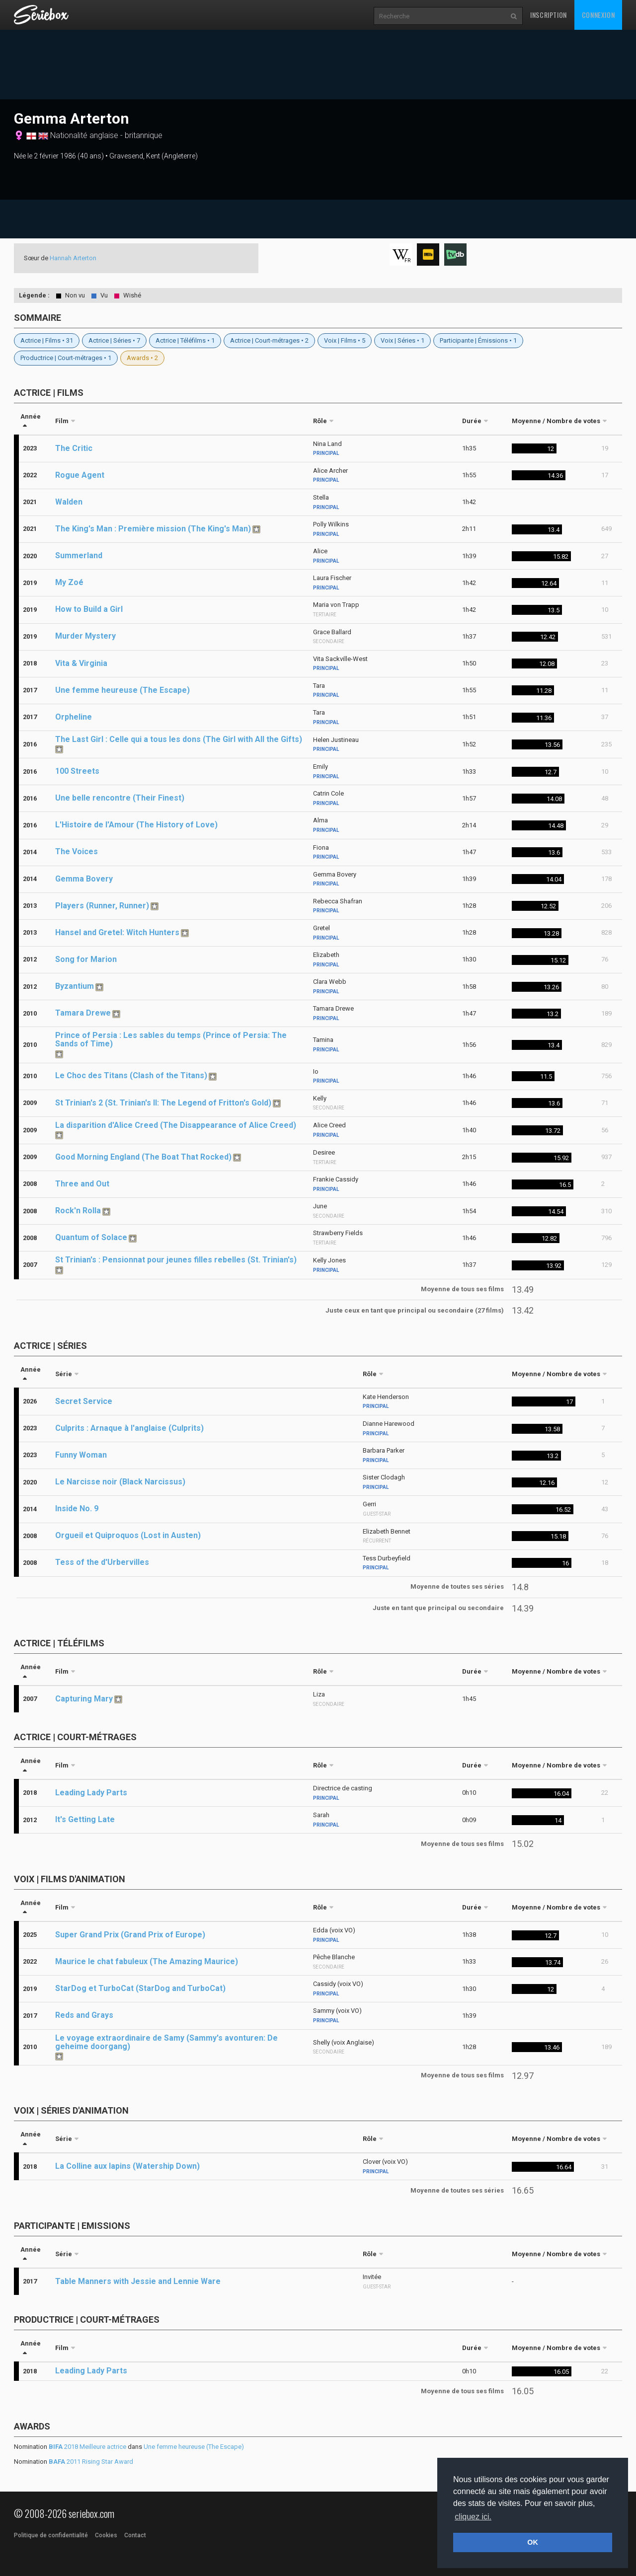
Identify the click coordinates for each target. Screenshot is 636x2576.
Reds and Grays (84, 2015)
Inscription (548, 14)
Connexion (598, 14)
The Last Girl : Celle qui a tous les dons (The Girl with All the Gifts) (178, 739)
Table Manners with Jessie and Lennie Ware (138, 2281)
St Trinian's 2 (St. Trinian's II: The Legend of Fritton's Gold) (163, 1103)
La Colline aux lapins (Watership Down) (127, 2166)
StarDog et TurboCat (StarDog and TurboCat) (140, 1988)
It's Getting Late (85, 1819)
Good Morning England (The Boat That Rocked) (143, 1157)
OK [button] (532, 2542)
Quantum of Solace (91, 1237)
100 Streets (77, 771)
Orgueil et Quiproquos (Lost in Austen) (128, 1535)
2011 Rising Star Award (91, 2461)
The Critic (73, 448)
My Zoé (69, 582)
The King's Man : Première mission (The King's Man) (153, 528)
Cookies (106, 2535)
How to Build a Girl (89, 609)
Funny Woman (81, 1455)
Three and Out (82, 1183)
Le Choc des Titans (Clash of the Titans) (131, 1075)
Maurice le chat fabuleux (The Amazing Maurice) (146, 1961)
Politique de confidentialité (51, 2535)
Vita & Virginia (81, 663)
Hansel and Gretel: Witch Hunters (117, 932)
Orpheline (73, 717)
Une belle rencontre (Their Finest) (119, 798)
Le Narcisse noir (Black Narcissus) (120, 1481)
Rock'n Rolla (78, 1210)
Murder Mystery (85, 636)
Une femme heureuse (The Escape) (122, 690)
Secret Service (83, 1401)
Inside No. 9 (76, 1508)
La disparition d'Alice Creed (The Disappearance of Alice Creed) (175, 1125)
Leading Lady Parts (91, 1792)
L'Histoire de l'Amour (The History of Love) (136, 824)
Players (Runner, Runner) (102, 905)
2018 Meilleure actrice (87, 2446)
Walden (68, 502)
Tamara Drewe (83, 1013)
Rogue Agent (79, 475)
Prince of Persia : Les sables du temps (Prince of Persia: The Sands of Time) (171, 1039)
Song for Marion (86, 959)
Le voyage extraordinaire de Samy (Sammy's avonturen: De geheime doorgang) (166, 2042)
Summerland (78, 555)
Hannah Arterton (73, 258)
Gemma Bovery (84, 879)
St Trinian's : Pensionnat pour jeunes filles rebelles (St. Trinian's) (176, 1259)
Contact (135, 2535)
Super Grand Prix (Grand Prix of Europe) (130, 1934)
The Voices (76, 851)
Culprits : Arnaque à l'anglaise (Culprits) (129, 1428)
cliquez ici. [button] (473, 2516)
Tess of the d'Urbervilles (102, 1562)
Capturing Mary (84, 1698)
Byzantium (74, 986)
